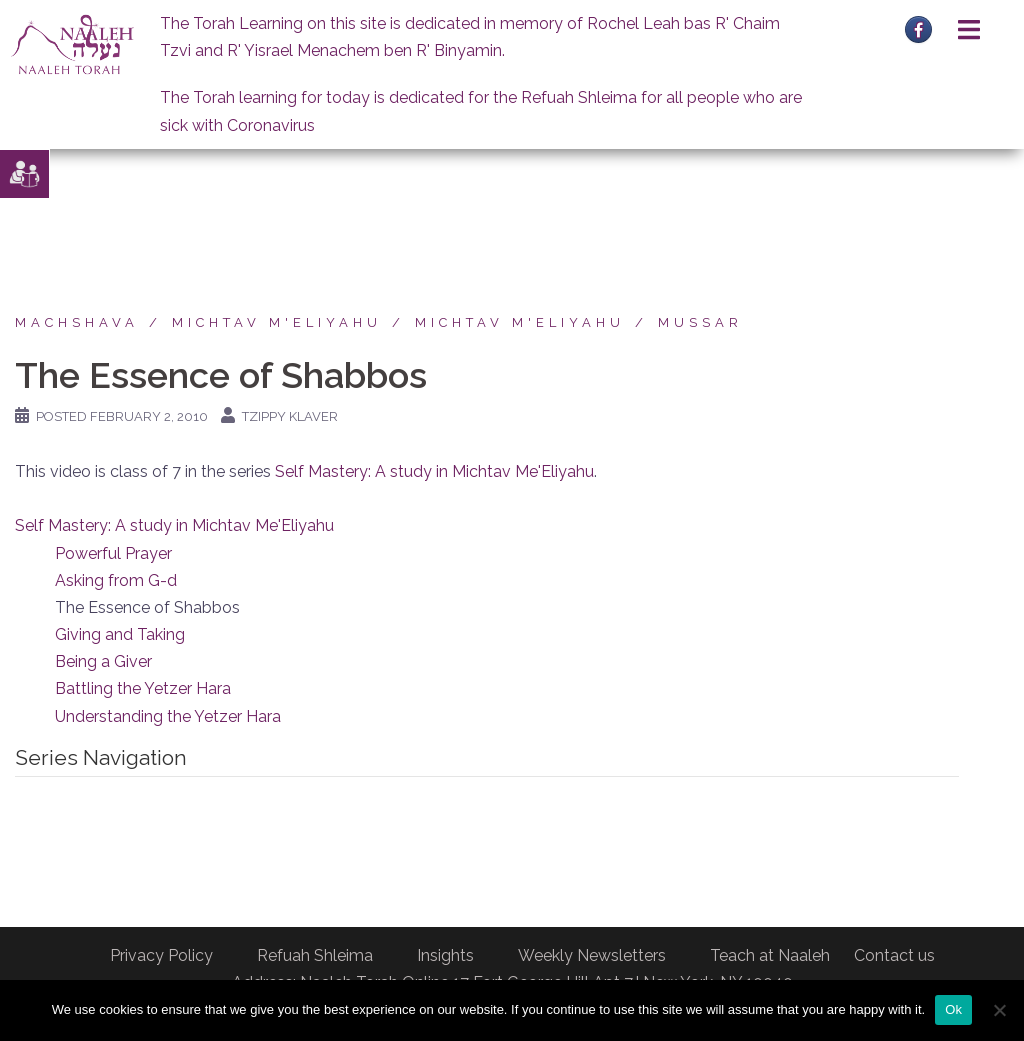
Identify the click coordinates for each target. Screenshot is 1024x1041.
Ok (953, 1009)
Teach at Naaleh (770, 955)
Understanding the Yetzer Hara (168, 716)
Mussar (700, 322)
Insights (445, 955)
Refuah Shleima (315, 955)
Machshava (77, 322)
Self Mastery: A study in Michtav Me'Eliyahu (434, 471)
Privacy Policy (161, 955)
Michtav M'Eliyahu (277, 322)
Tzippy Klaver (290, 416)
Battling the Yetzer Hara (143, 688)
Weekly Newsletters (592, 955)
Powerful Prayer (113, 553)
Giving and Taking (120, 634)
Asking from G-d (116, 580)
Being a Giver (103, 661)
